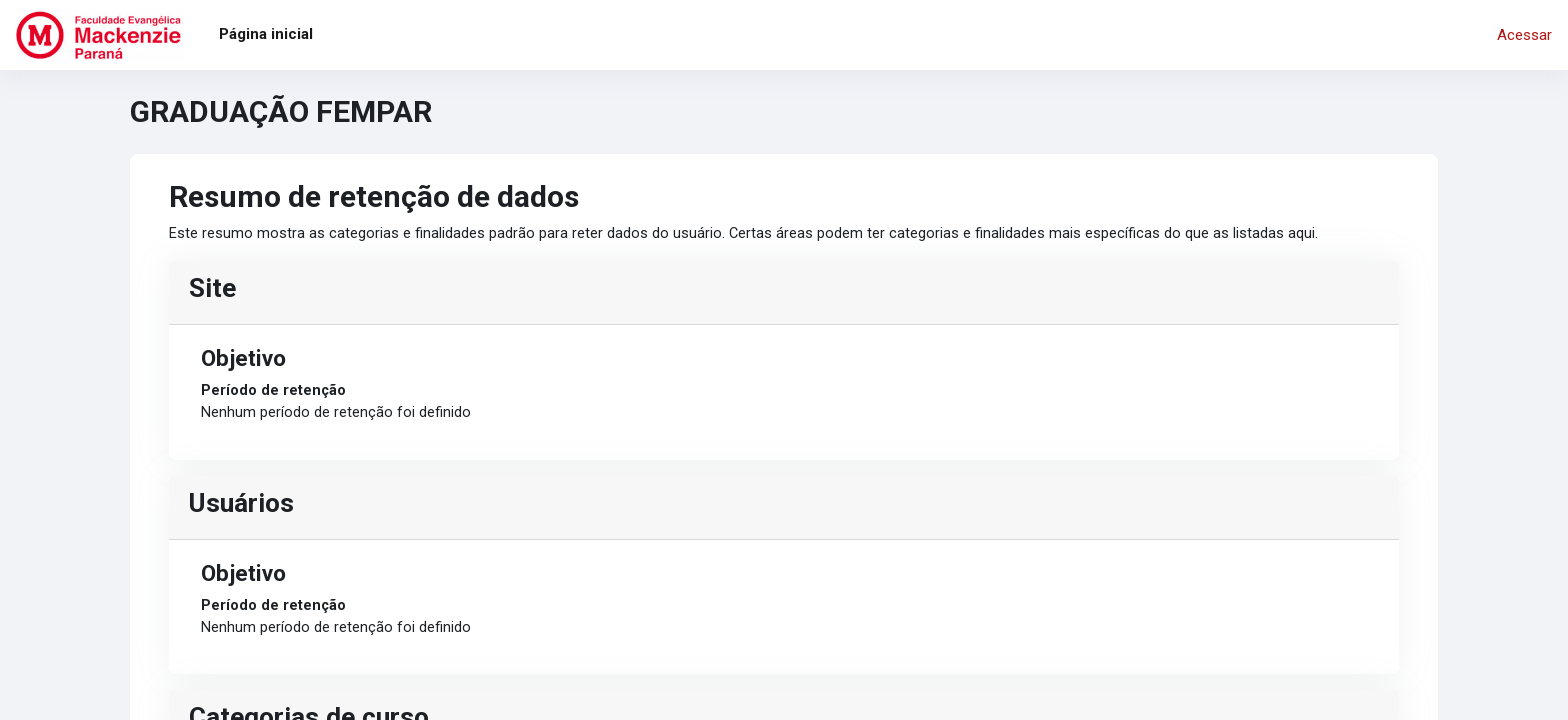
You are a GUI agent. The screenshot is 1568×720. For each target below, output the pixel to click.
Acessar (1524, 35)
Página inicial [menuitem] (266, 34)
